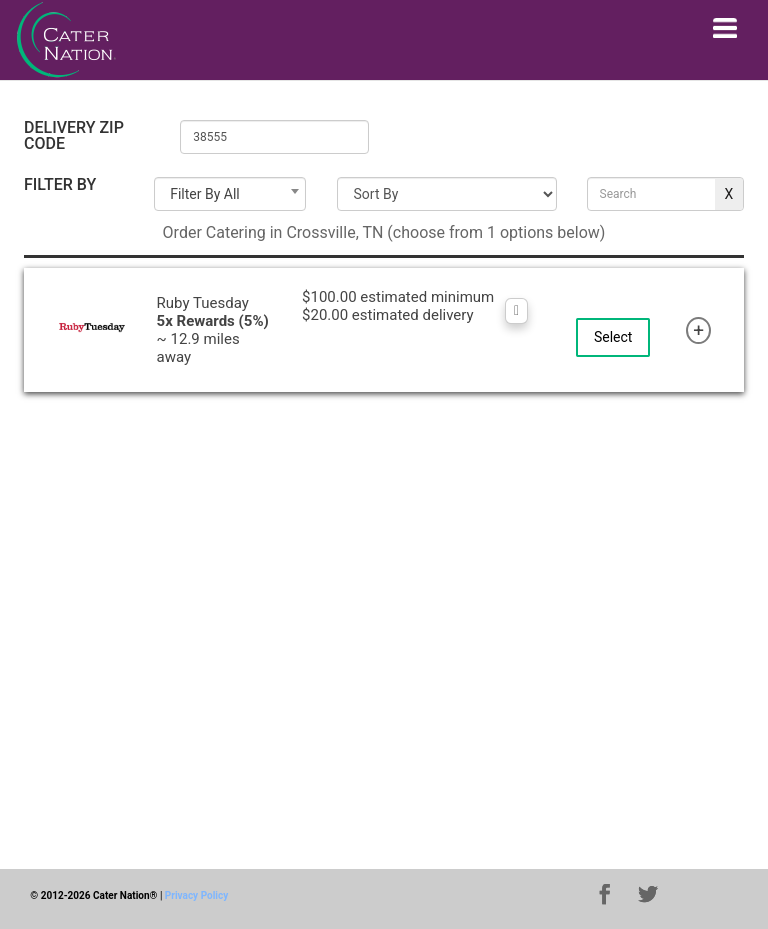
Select (613, 337)
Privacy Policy (196, 895)
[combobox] (230, 194)
